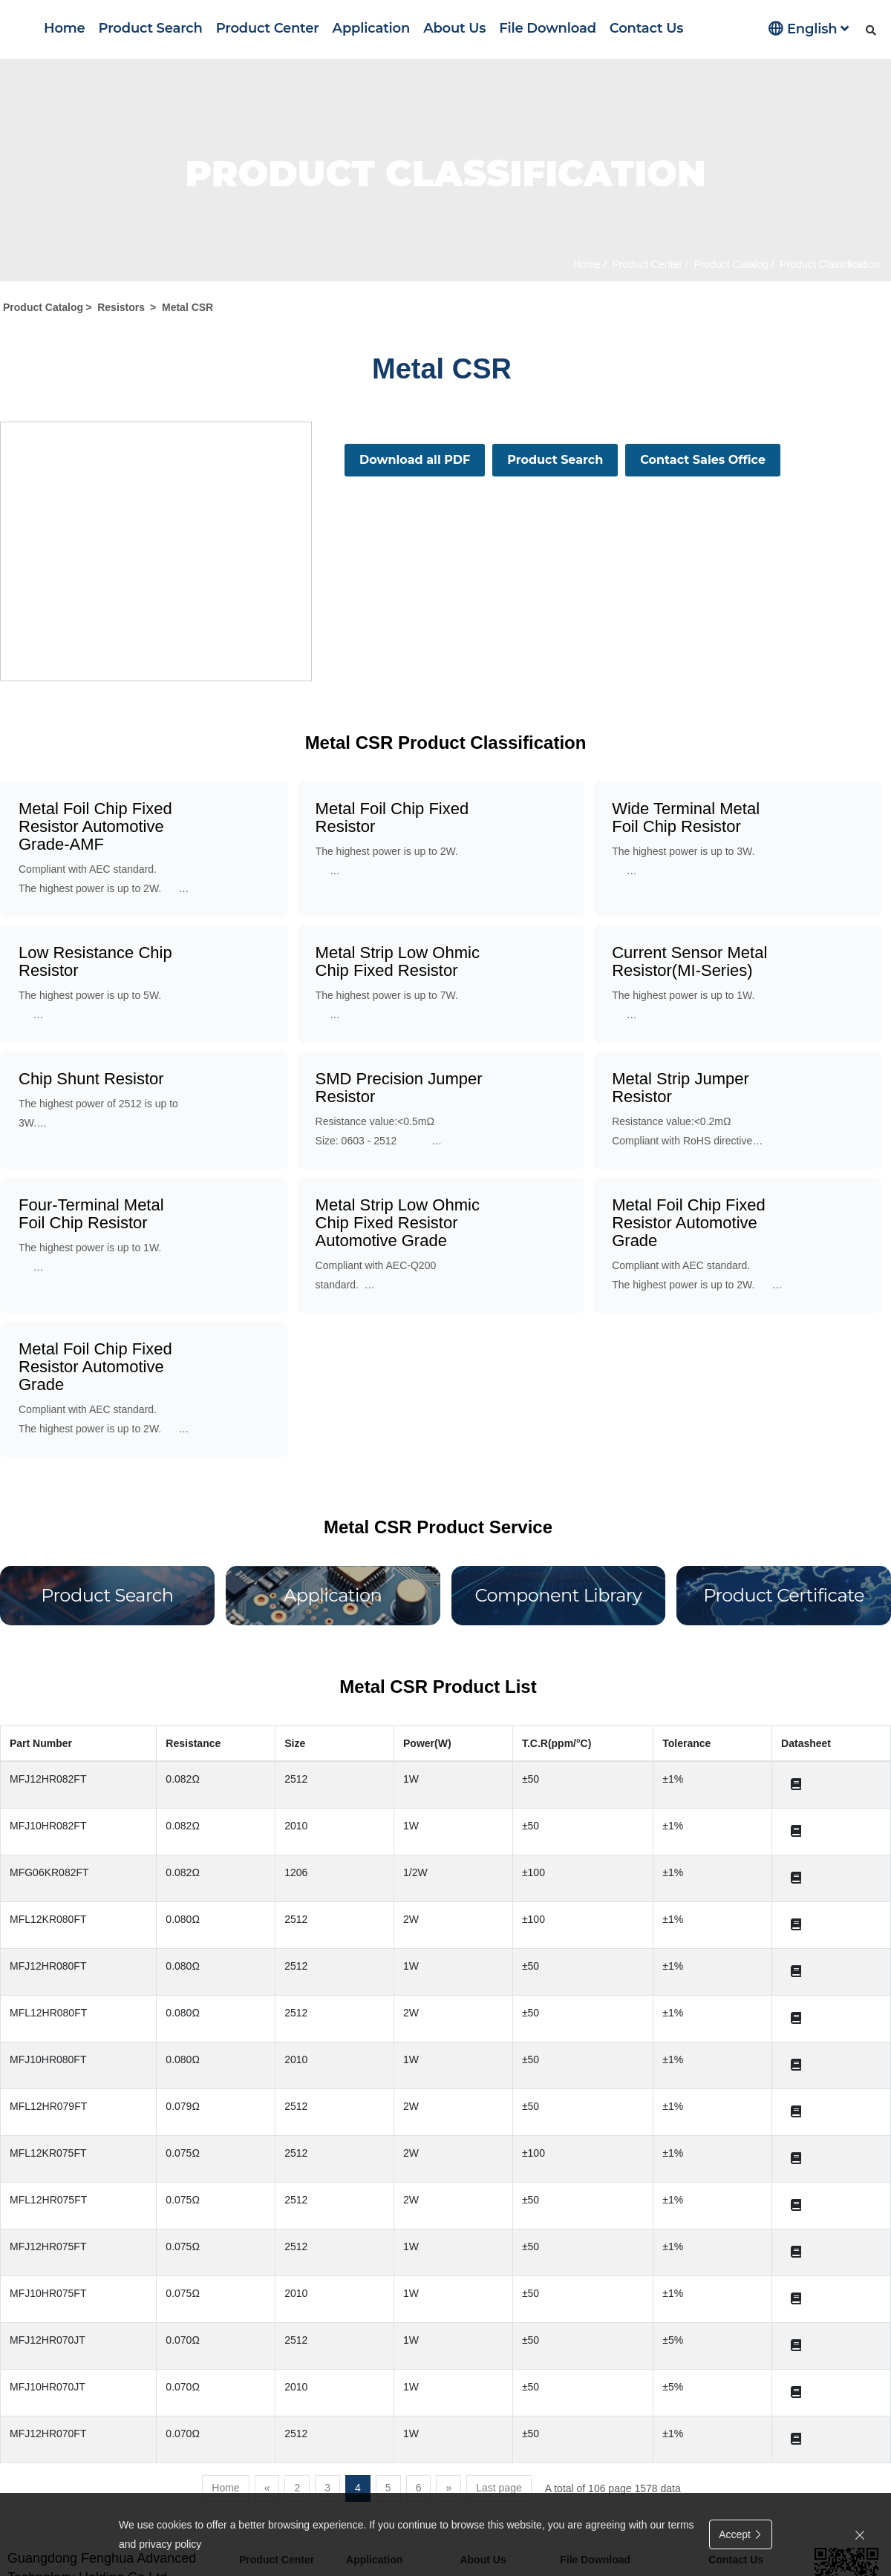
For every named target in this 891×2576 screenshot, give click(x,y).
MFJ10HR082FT (48, 1826)
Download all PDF (414, 460)
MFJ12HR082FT (48, 1779)
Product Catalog (729, 264)
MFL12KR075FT (48, 2153)
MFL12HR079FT (48, 2106)
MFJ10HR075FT (48, 2293)
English (808, 28)
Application (372, 28)
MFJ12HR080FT (48, 1966)
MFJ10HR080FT (48, 2059)
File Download (547, 28)
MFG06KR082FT (49, 1872)
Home (64, 28)
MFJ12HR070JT (47, 2340)
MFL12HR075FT (48, 2200)
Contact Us (646, 28)
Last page (499, 2488)
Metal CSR (187, 307)
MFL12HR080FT (48, 2013)
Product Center (267, 28)
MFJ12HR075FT (48, 2246)
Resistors (121, 307)
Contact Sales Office (703, 460)
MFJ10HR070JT (47, 2387)
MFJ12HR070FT (48, 2433)
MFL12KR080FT (48, 1919)
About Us (454, 28)
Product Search (151, 28)
